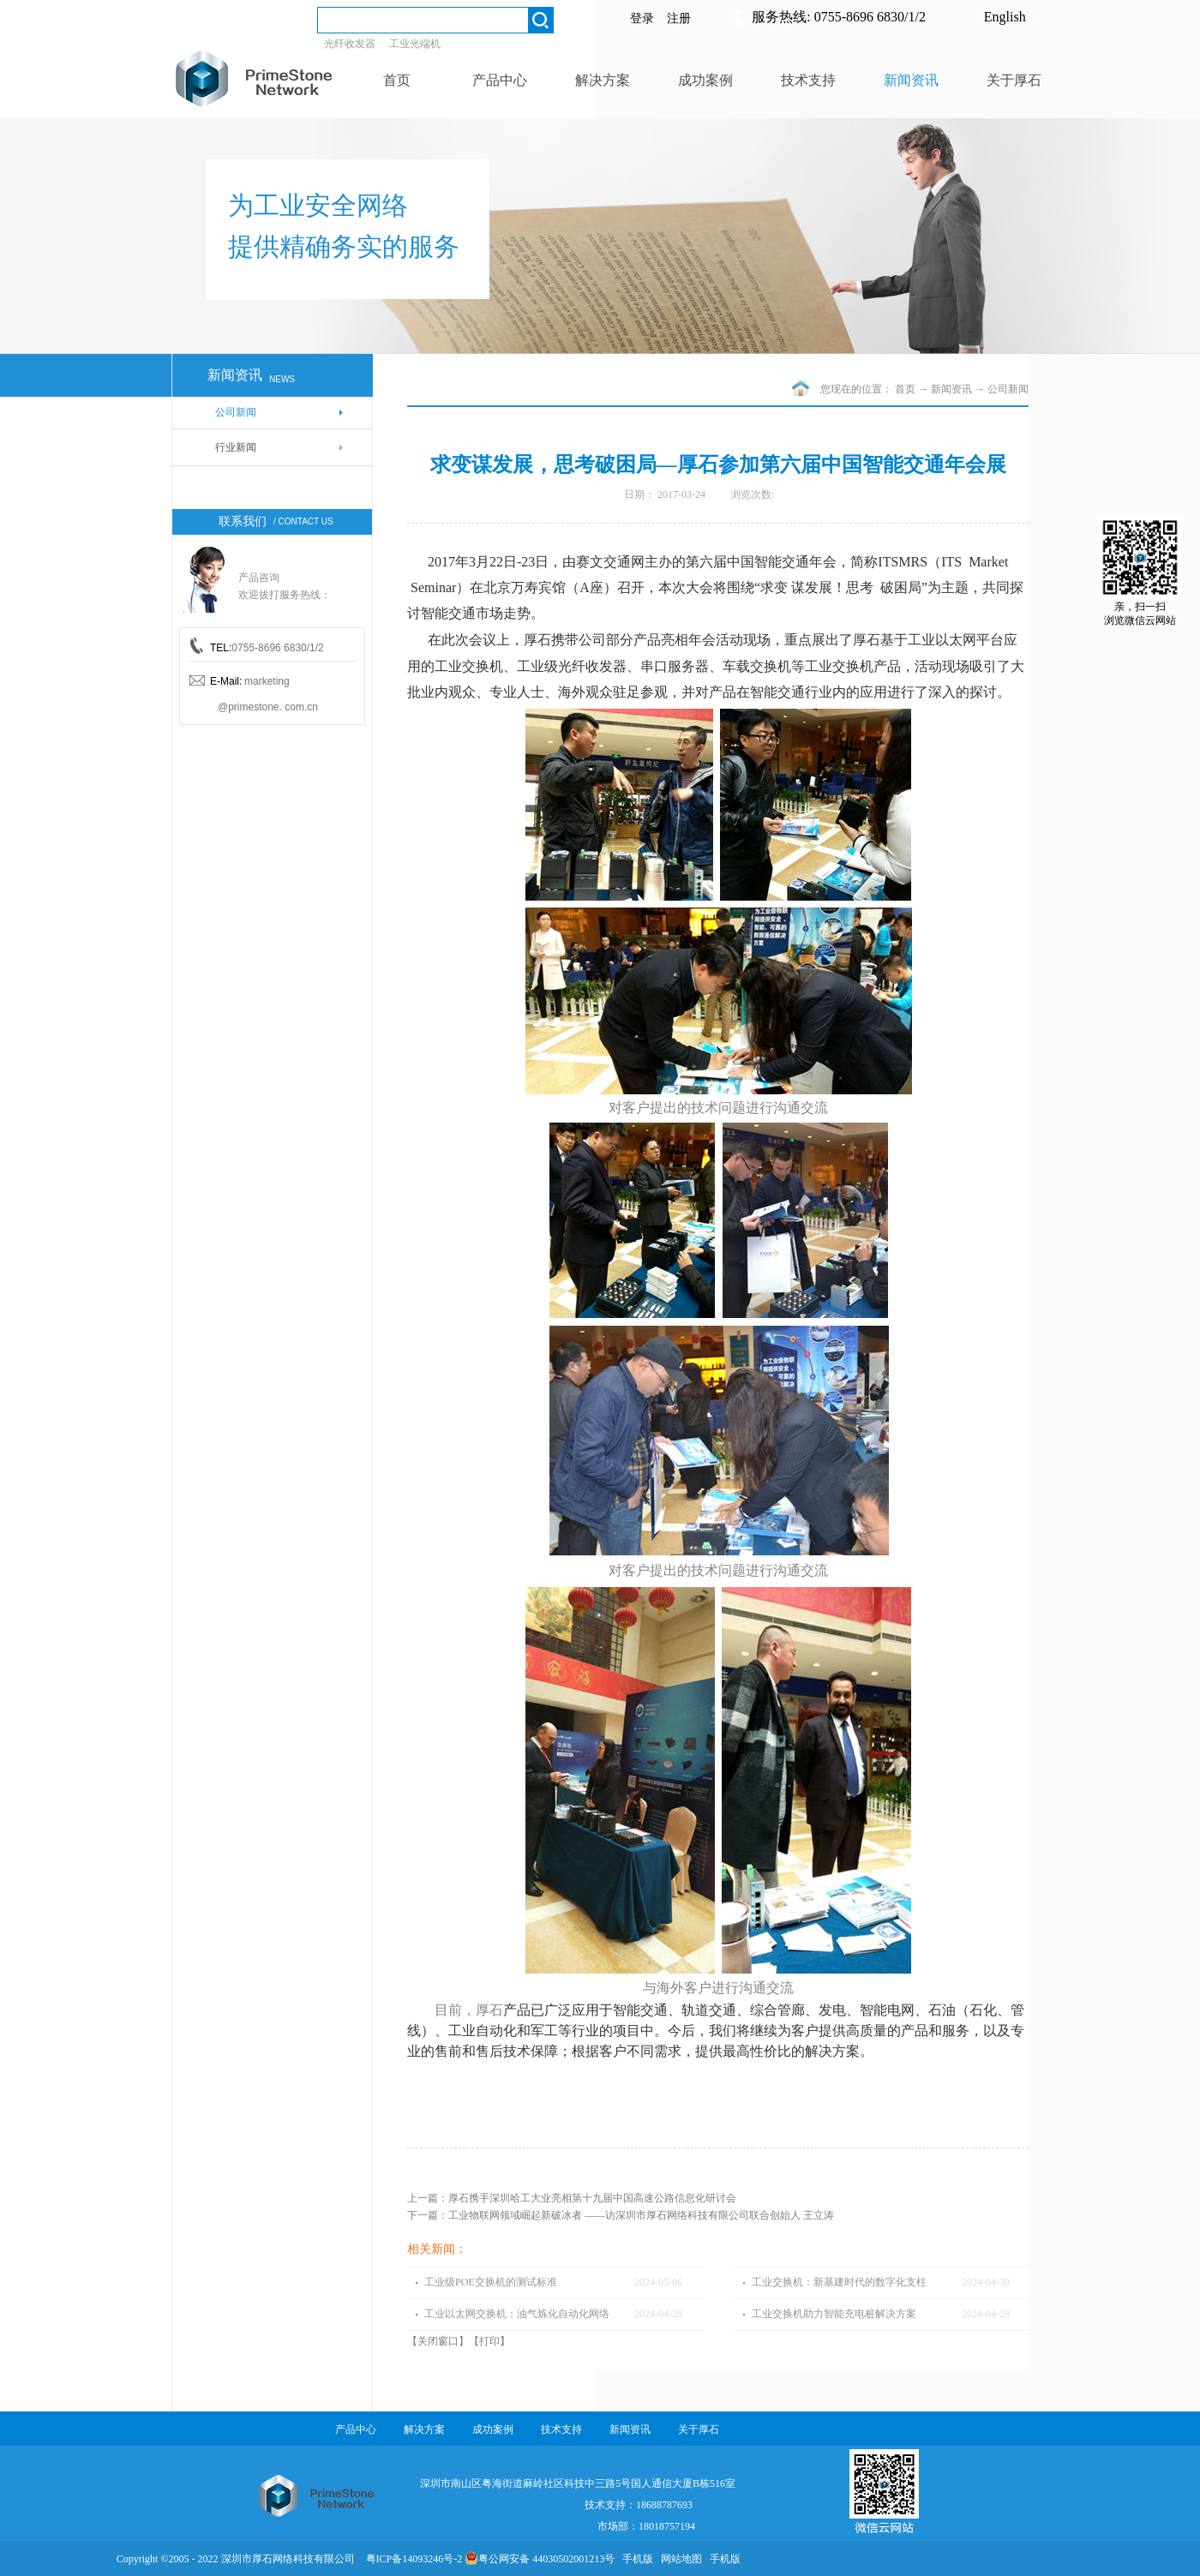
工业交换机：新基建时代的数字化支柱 (839, 2282)
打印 (489, 2341)
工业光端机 (415, 44)
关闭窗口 (438, 2341)
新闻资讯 (951, 389)
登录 (642, 18)
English (1005, 16)
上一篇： (571, 2198)
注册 (679, 18)
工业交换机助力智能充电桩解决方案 (834, 2314)
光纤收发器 (349, 44)
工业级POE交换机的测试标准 (490, 2282)
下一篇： (620, 2215)
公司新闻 (1008, 389)
